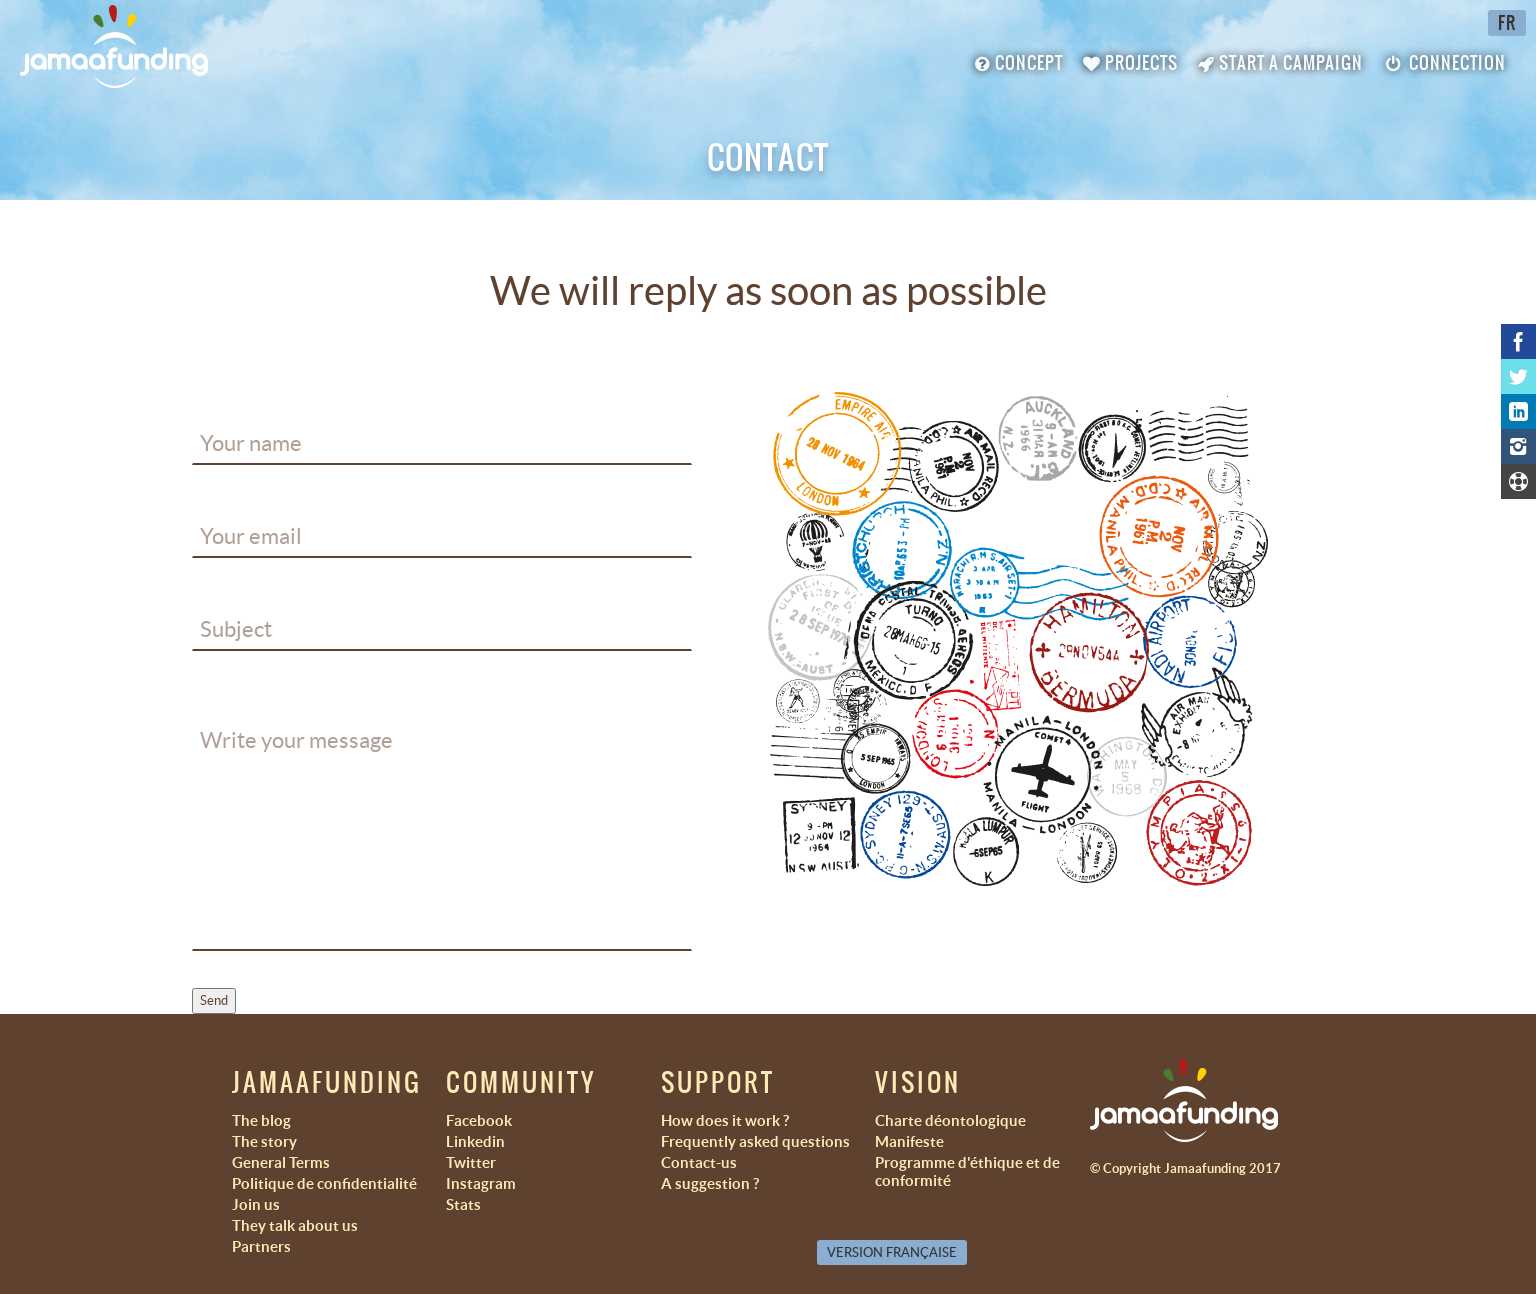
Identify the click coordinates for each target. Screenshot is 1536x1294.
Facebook (479, 1120)
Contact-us (699, 1162)
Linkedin (475, 1141)
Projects (1130, 63)
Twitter (471, 1162)
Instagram (481, 1183)
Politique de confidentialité (324, 1183)
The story (264, 1141)
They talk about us (295, 1225)
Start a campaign (1280, 63)
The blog (261, 1120)
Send (214, 1000)
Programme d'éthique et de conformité (967, 1171)
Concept (1019, 63)
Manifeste (909, 1141)
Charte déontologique (950, 1120)
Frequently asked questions (755, 1141)
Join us (256, 1204)
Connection (1444, 63)
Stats (463, 1204)
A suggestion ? (710, 1183)
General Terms (281, 1162)
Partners (261, 1246)
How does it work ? (725, 1120)
